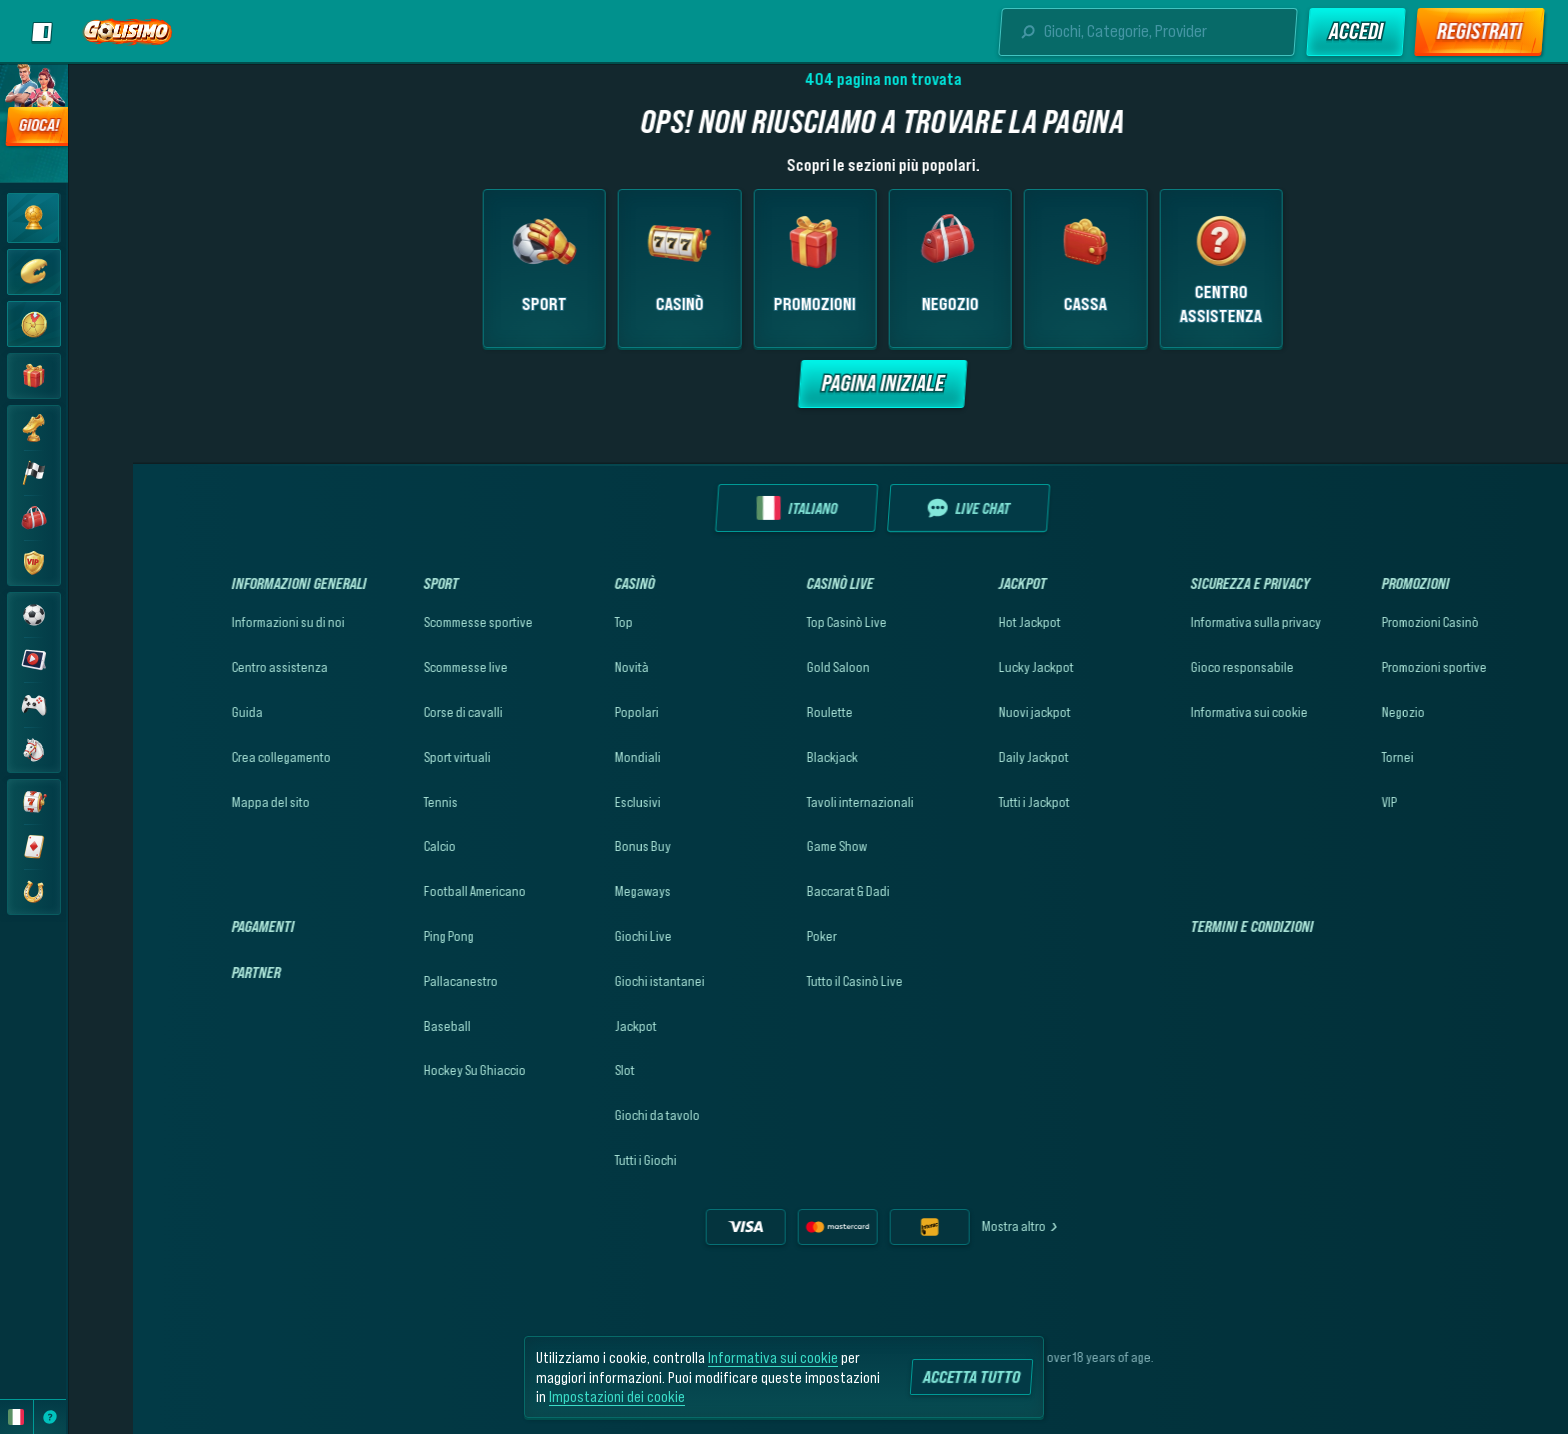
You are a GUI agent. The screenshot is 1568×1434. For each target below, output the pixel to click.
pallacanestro (396, 981)
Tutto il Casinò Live (790, 981)
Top (559, 622)
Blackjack (767, 757)
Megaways (578, 891)
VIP (1324, 802)
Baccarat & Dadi (783, 891)
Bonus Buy (578, 846)
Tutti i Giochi (581, 1160)
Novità (567, 667)
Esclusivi (573, 802)
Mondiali (573, 757)
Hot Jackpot (965, 622)
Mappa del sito (206, 802)
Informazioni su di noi (223, 622)
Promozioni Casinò (1365, 622)
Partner (191, 972)
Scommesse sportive (413, 622)
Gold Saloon (773, 667)
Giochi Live (578, 936)
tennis (376, 802)
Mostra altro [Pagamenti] (956, 1226)
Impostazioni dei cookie (617, 1396)
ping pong (384, 936)
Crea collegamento (216, 757)
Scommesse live (401, 667)
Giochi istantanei (595, 981)
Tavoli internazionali (795, 802)
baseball (382, 1026)
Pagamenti (198, 926)
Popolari (572, 712)
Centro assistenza (215, 667)
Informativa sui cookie (1184, 712)
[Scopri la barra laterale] (42, 32)
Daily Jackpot (969, 757)
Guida (182, 712)
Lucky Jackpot (971, 667)
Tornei (1333, 757)
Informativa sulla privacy (1191, 622)
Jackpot (571, 1026)
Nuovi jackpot (970, 712)
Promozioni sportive (1369, 667)
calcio (375, 846)
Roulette (765, 712)
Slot (560, 1070)
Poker (757, 936)
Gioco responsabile (1177, 667)
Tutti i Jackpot (969, 802)
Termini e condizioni (1187, 926)
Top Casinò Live (782, 622)
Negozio (1338, 712)
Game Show (772, 846)
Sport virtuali (392, 757)
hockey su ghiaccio (410, 1070)
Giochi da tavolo (592, 1115)
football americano (410, 891)
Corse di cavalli (398, 712)
